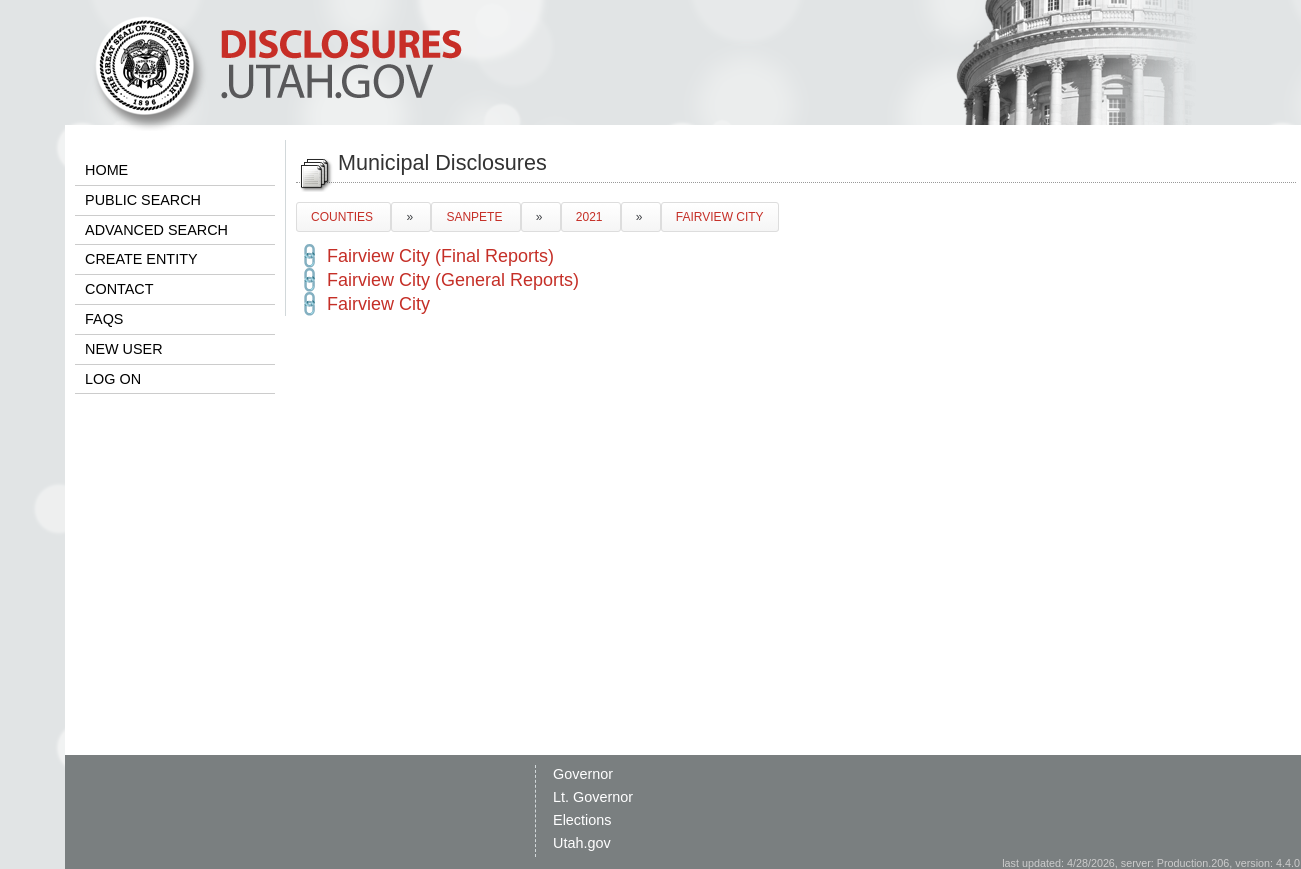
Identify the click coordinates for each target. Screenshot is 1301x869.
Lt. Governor (593, 797)
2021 (591, 217)
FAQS (104, 319)
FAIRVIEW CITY (720, 217)
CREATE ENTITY (141, 259)
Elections (582, 820)
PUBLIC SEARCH (143, 200)
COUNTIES (343, 217)
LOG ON (113, 379)
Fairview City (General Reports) (453, 280)
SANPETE (475, 217)
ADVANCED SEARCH (156, 230)
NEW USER (124, 349)
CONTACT (119, 289)
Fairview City (378, 304)
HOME (106, 170)
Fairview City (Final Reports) (440, 256)
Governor (583, 774)
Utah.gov (582, 843)
